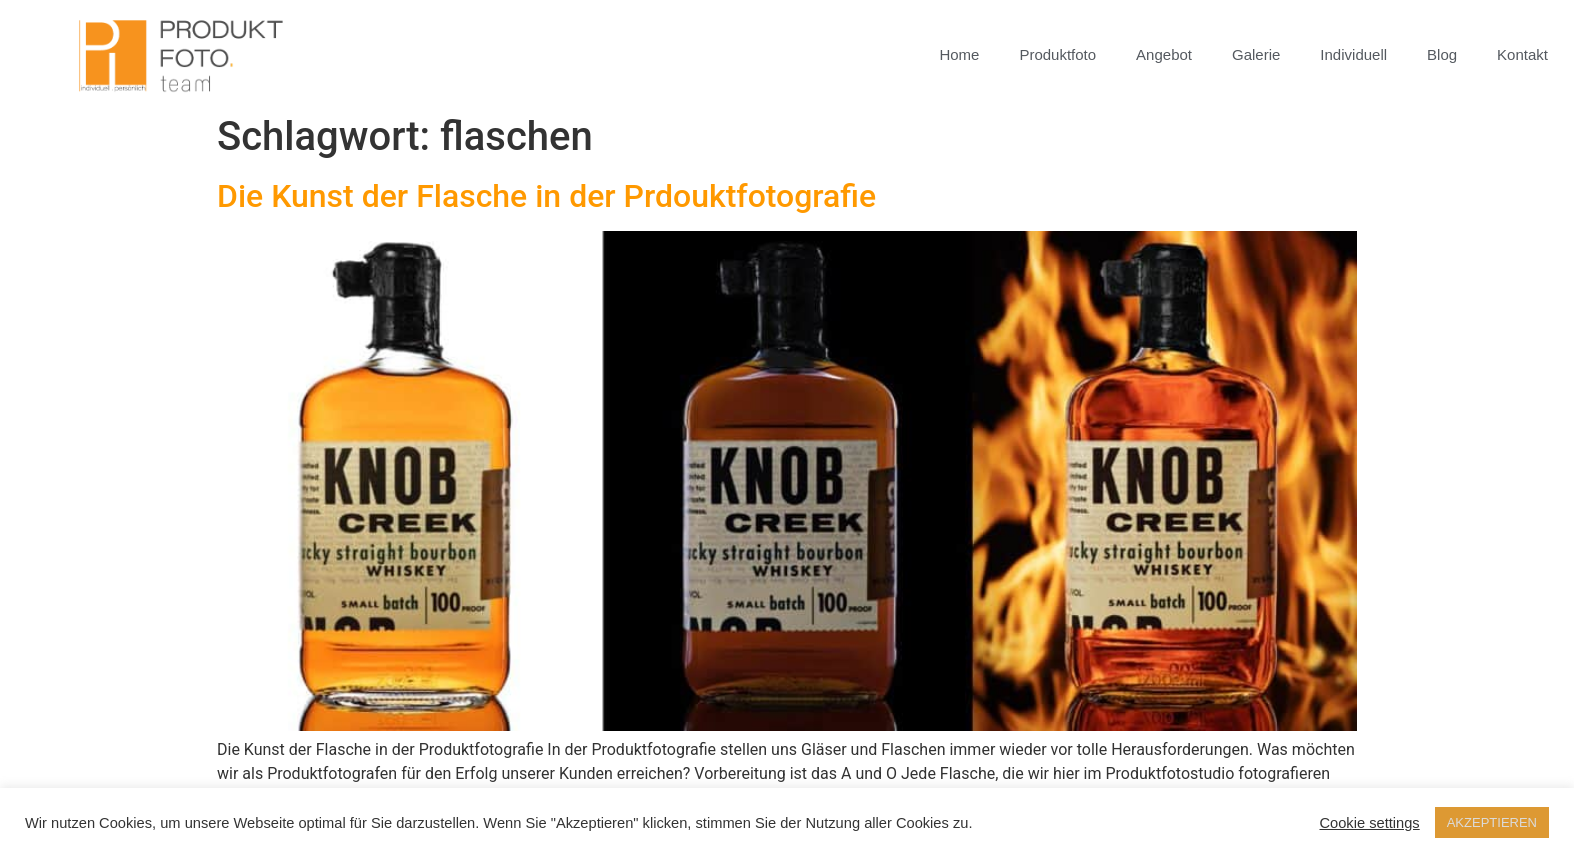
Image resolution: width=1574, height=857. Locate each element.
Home (959, 54)
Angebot (1164, 54)
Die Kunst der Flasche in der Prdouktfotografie (546, 196)
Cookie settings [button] (1369, 823)
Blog (1442, 54)
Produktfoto (1057, 54)
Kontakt (1522, 54)
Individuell (1353, 54)
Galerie (1256, 54)
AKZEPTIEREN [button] (1492, 822)
